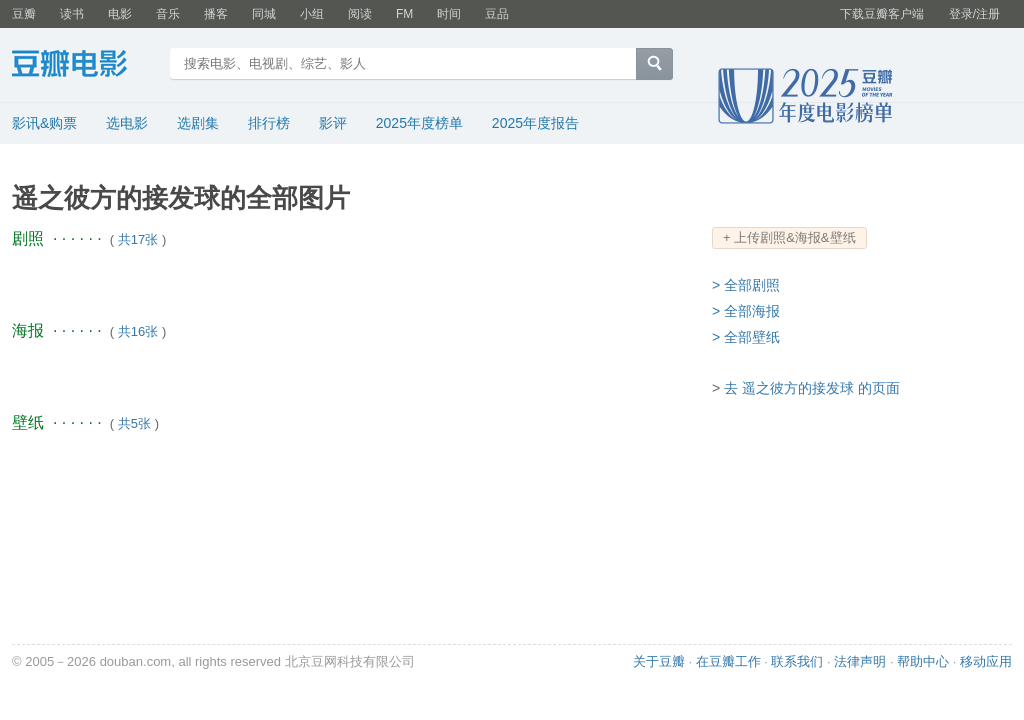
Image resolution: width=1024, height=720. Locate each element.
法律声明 (860, 661)
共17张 (138, 239)
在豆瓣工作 (728, 661)
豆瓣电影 (84, 66)
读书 (72, 14)
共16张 (138, 331)
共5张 (134, 423)
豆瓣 (24, 14)
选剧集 (198, 123)
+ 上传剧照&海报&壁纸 (789, 237)
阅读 (360, 14)
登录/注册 (974, 14)
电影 (120, 14)
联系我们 (797, 661)
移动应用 (986, 661)
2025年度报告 (535, 123)
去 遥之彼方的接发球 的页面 (812, 388)
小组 (312, 14)
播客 (216, 14)
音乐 (168, 14)
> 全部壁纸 (746, 337)
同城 (264, 14)
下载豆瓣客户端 (882, 14)
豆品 (497, 14)
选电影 (127, 123)
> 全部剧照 (746, 285)
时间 (449, 14)
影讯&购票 (44, 123)
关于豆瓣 (659, 661)
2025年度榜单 (419, 123)
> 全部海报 (746, 311)
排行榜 (269, 123)
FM (404, 14)
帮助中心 (923, 661)
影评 (333, 123)
